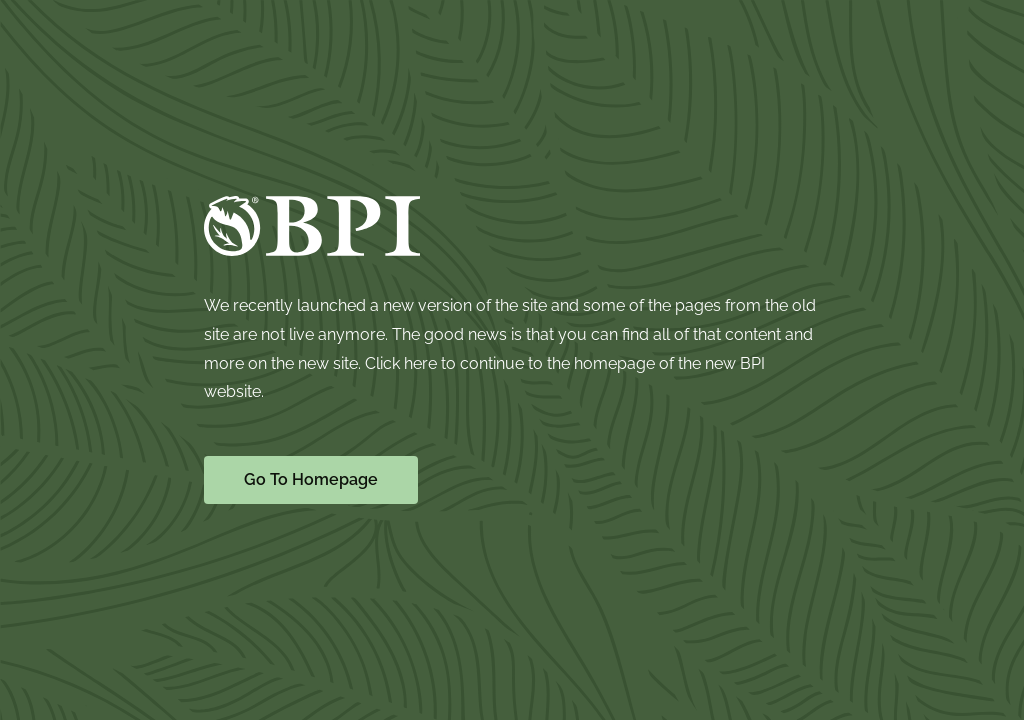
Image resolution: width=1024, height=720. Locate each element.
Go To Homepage (311, 479)
